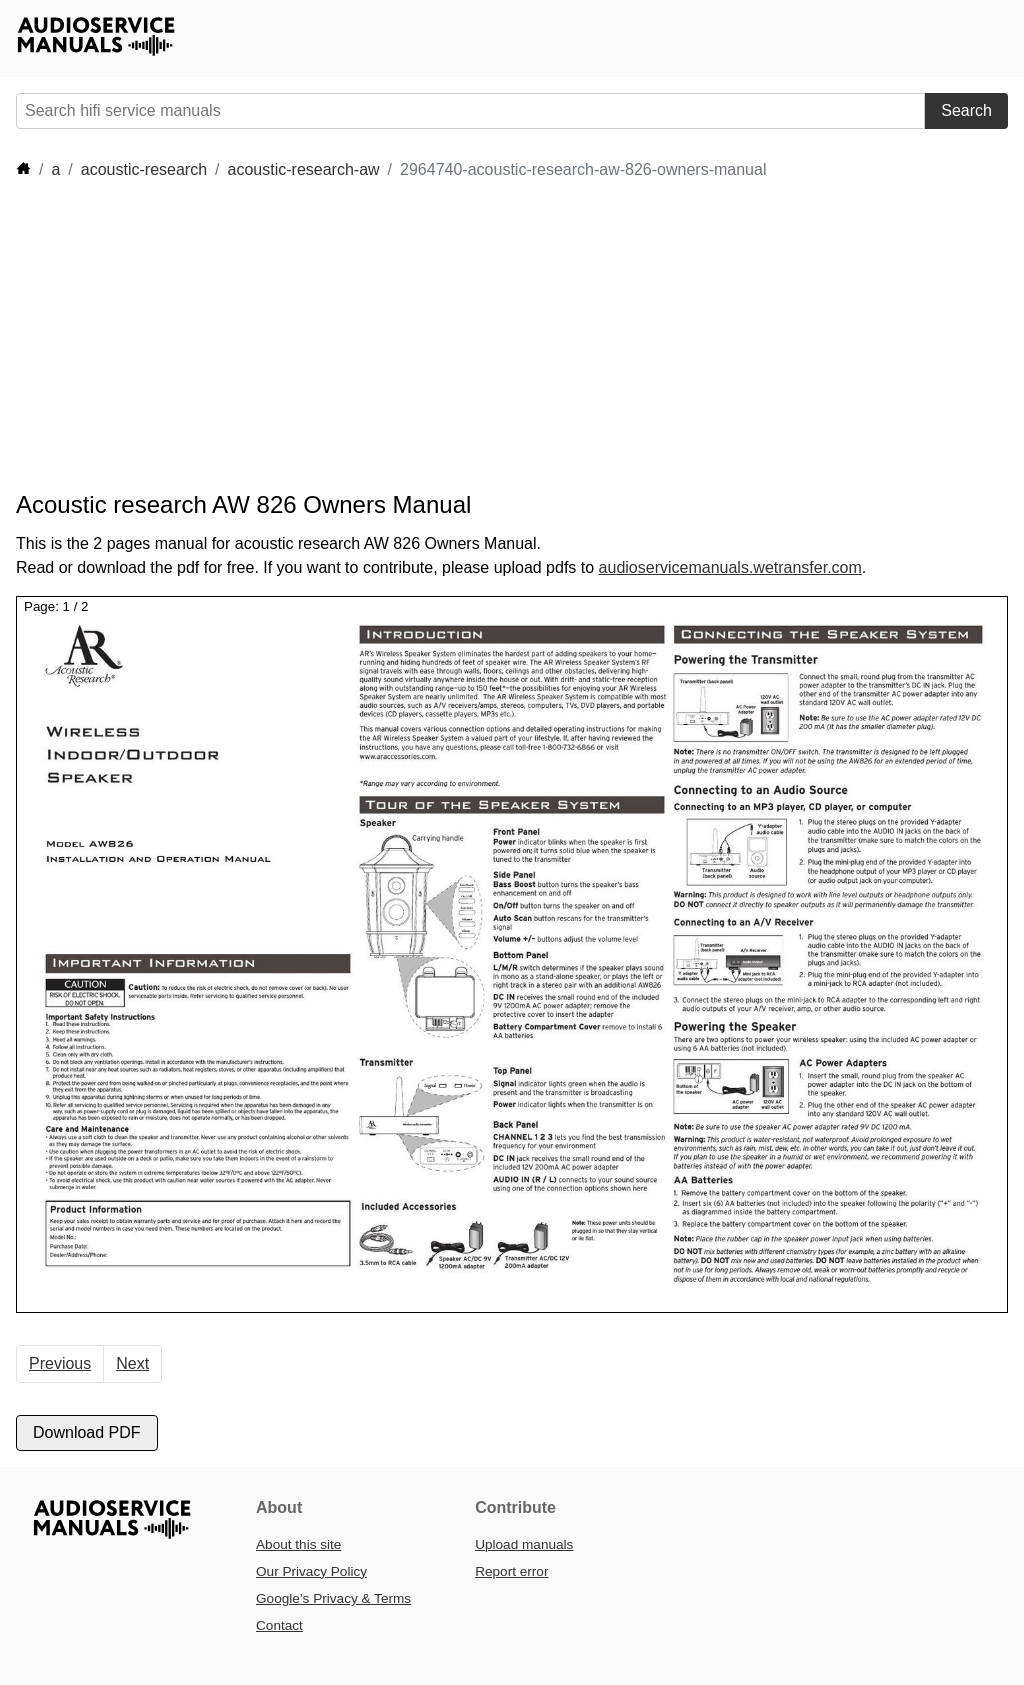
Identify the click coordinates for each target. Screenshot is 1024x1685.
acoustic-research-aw (304, 169)
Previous (60, 1363)
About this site (298, 1544)
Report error (511, 1571)
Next (132, 1363)
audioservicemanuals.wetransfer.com (730, 567)
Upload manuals (524, 1544)
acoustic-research (144, 169)
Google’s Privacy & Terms (333, 1598)
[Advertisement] (380, 336)
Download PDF (87, 1432)
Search (966, 110)
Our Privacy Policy (311, 1571)
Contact (279, 1625)
